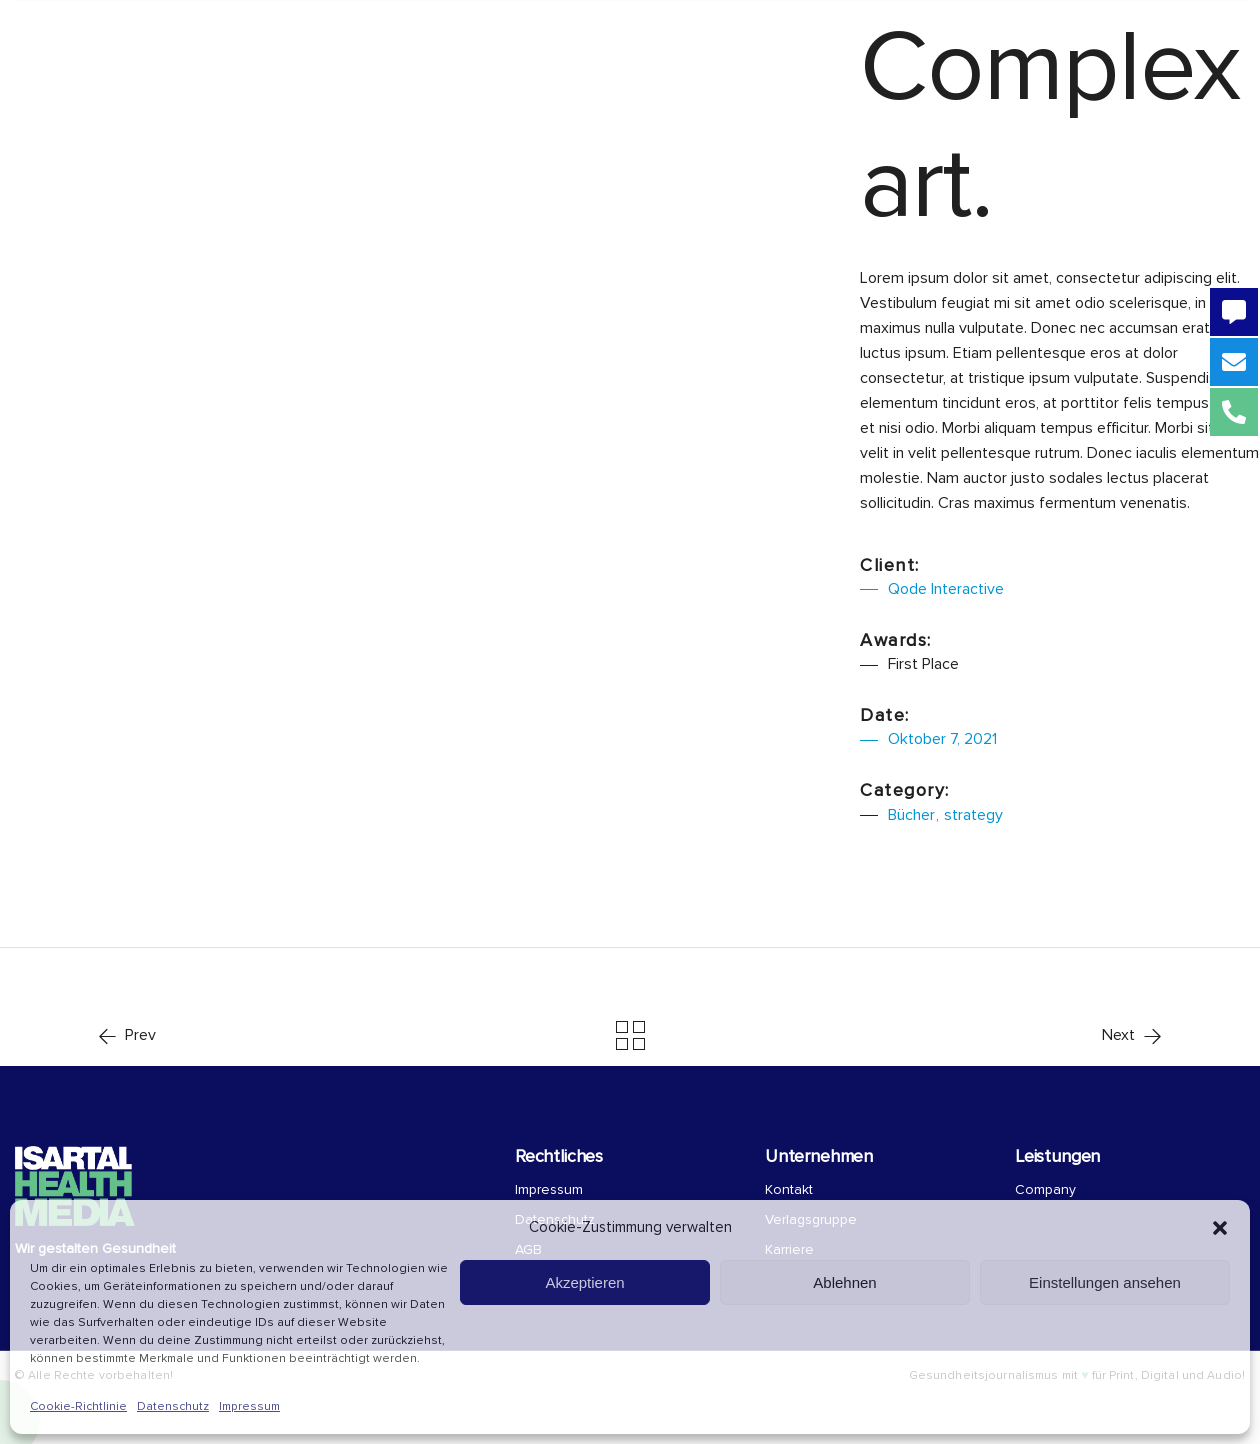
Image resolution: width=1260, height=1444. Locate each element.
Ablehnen (844, 1282)
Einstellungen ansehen (1105, 1282)
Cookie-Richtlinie (78, 1406)
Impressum (249, 1406)
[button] (1220, 1228)
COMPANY (688, 32)
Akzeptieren (584, 1282)
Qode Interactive (946, 589)
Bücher (911, 815)
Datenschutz (173, 1406)
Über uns (531, 32)
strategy (973, 815)
